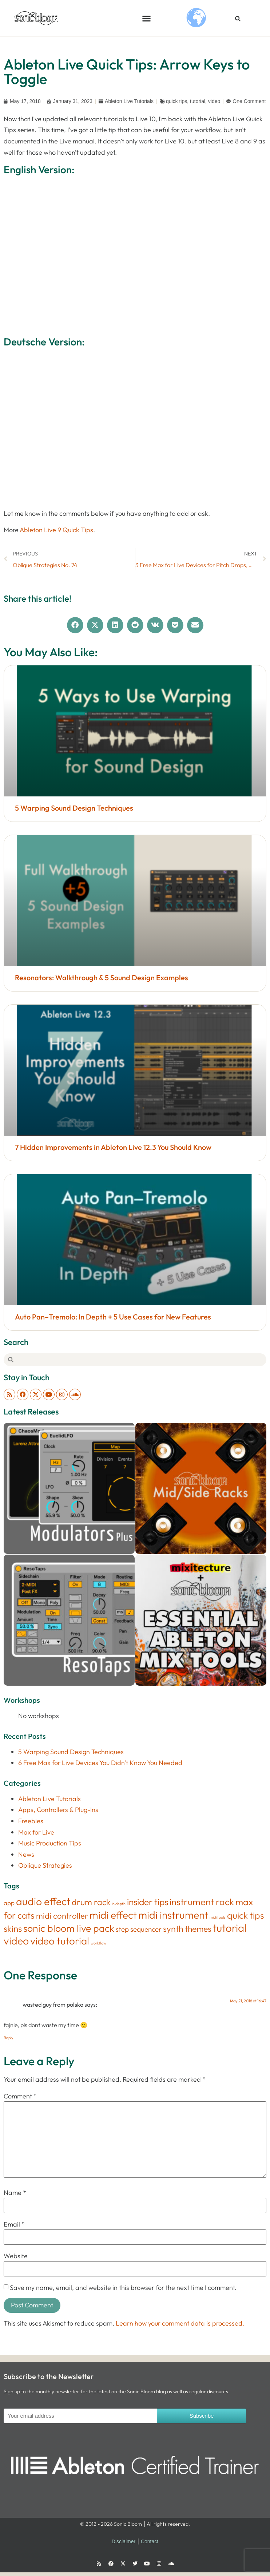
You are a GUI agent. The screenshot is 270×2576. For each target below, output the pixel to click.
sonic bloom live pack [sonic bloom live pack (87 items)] (68, 1928)
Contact (149, 2541)
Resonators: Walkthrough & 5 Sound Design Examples (101, 977)
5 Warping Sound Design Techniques (74, 807)
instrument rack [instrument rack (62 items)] (202, 1902)
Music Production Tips (49, 1843)
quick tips (176, 101)
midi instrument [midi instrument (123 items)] (173, 1914)
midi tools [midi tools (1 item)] (218, 1917)
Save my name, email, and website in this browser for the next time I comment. (123, 2287)
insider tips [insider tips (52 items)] (147, 1901)
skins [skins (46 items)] (13, 1928)
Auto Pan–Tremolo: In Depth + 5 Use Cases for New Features (113, 1316)
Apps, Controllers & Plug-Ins (58, 1809)
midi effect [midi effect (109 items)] (113, 1914)
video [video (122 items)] (16, 1940)
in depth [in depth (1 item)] (119, 1903)
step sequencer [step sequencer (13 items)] (139, 1929)
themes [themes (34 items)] (198, 1928)
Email (14, 2224)
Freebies (30, 1821)
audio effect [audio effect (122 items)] (43, 1901)
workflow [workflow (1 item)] (98, 1943)
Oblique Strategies (45, 1865)
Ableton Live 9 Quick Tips (56, 530)
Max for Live (36, 1832)
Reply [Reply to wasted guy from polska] (8, 2037)
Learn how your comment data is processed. (180, 2323)
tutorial (197, 101)
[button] (147, 18)
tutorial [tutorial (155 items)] (229, 1928)
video (214, 101)
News (26, 1854)
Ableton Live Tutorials (129, 101)
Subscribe (202, 2416)
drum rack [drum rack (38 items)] (91, 1902)
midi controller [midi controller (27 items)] (62, 1916)
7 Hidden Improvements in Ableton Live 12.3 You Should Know (113, 1147)
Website (16, 2256)
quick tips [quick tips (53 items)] (245, 1915)
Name (15, 2192)
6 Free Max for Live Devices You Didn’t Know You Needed (100, 1762)
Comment (20, 2096)
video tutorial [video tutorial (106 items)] (59, 1940)
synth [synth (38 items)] (173, 1928)
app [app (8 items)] (9, 1903)
